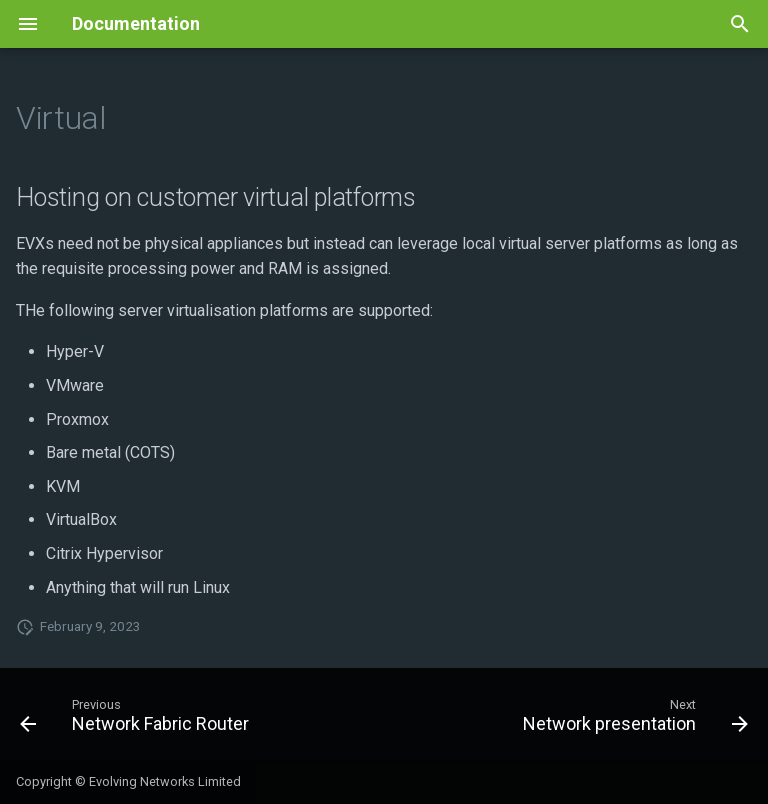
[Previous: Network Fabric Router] (137, 720)
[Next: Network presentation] (632, 720)
